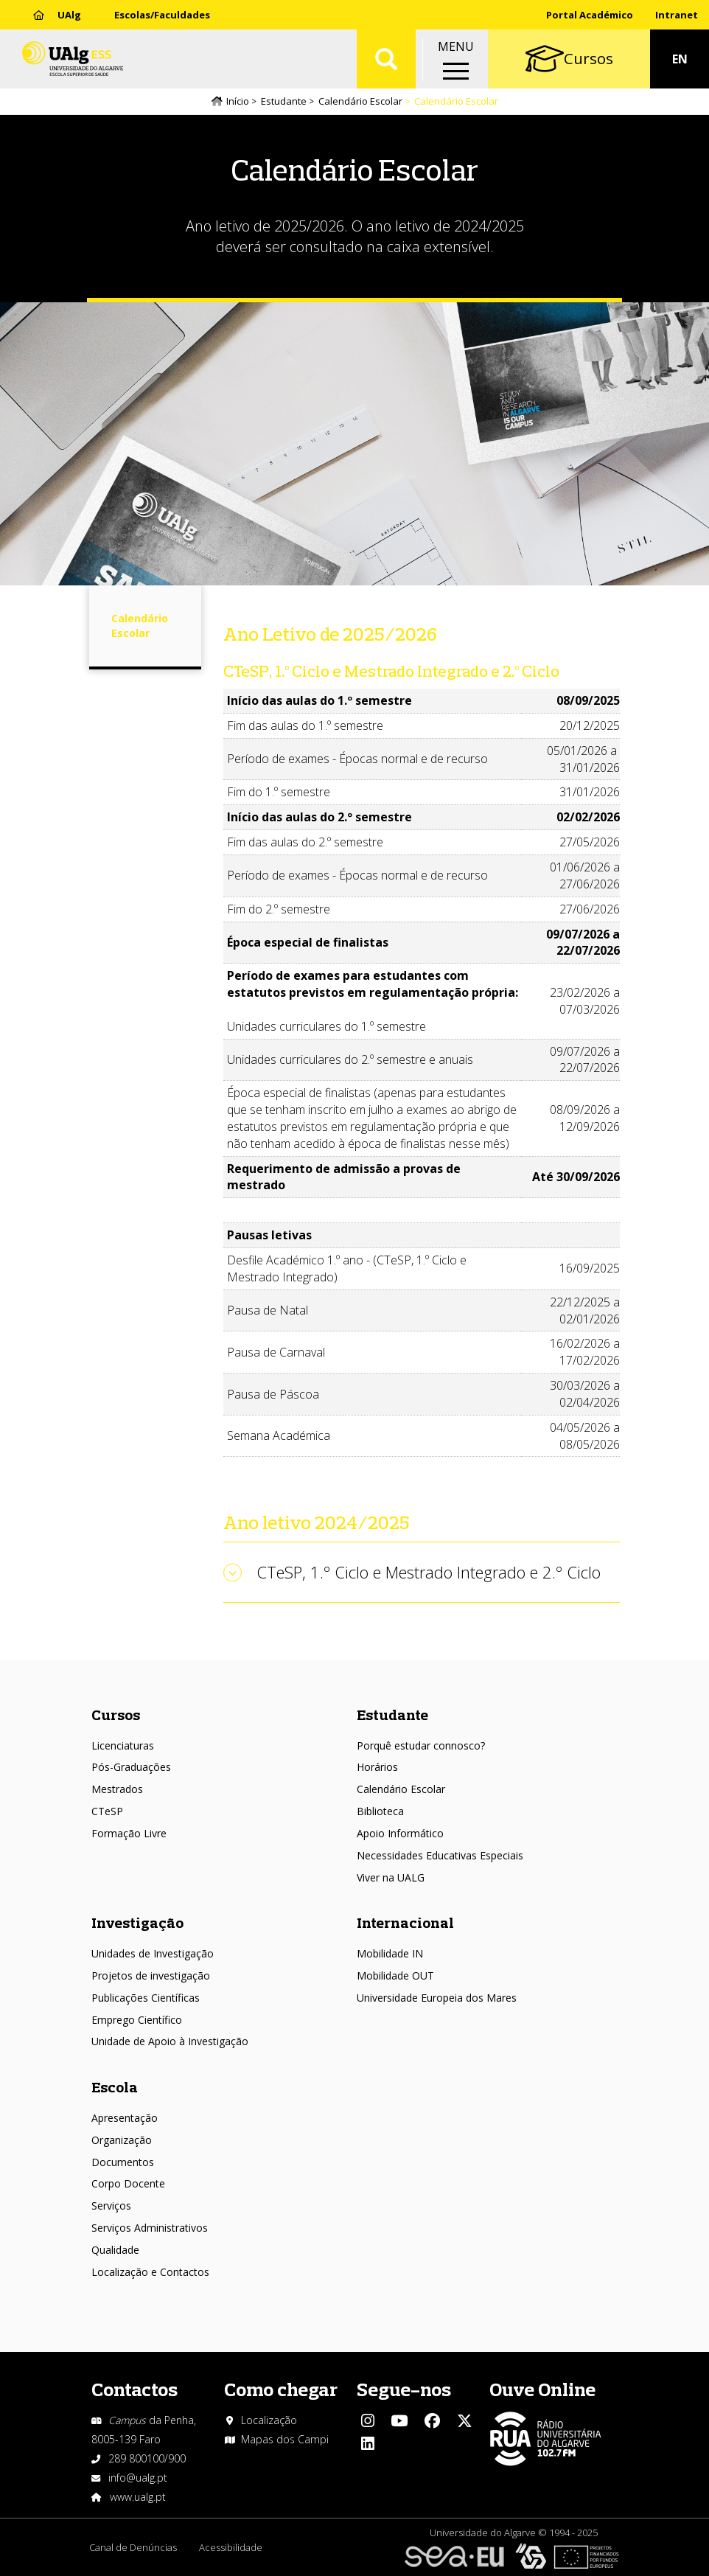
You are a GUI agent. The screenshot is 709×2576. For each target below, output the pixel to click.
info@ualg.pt (137, 2478)
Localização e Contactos (150, 2272)
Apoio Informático (400, 1833)
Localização (269, 2420)
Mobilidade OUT (395, 1975)
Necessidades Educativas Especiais (440, 1855)
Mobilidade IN (390, 1953)
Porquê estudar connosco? (421, 1745)
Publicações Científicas (145, 1998)
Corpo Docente (128, 2183)
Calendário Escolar (360, 101)
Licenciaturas (122, 1745)
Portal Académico (589, 14)
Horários (377, 1767)
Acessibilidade (230, 2547)
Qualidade (115, 2250)
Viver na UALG (391, 1877)
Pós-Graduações (131, 1767)
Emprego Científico (136, 2020)
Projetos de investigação (150, 1975)
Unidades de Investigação (152, 1953)
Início (237, 101)
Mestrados (117, 1789)
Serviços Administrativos (149, 2228)
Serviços (111, 2206)
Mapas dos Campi (285, 2439)
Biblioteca (380, 1811)
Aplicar (386, 58)
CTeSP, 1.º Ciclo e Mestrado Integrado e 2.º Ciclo (428, 1572)
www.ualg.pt (138, 2497)
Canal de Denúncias (133, 2547)
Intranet (676, 14)
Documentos (122, 2162)
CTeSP (107, 1811)
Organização (121, 2140)
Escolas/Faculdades (162, 14)
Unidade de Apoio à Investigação (169, 2041)
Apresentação (124, 2118)
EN (680, 59)
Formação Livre (129, 1833)
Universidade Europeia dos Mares (437, 1998)
